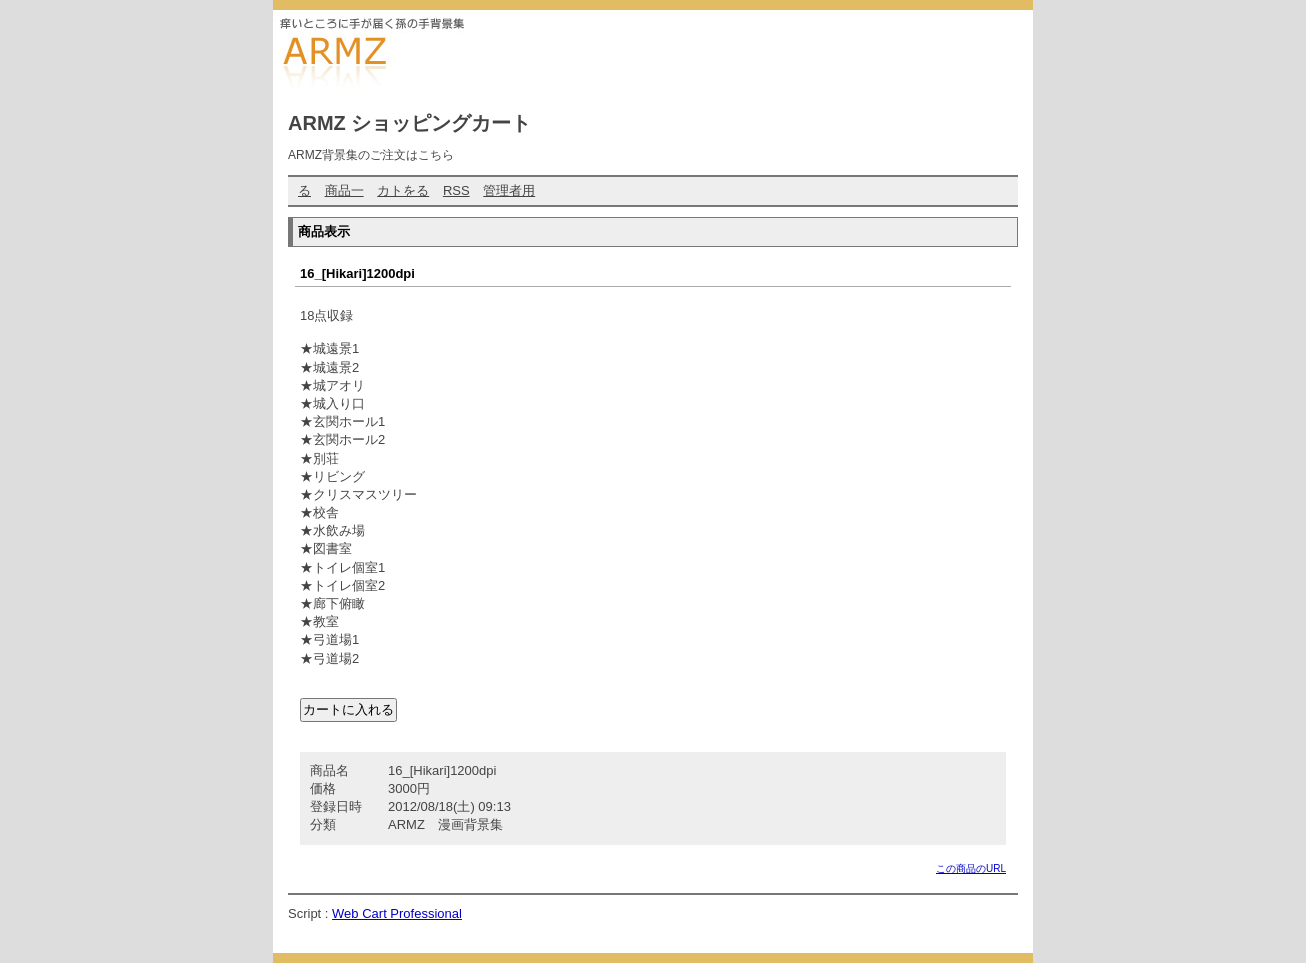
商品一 (344, 190)
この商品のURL (971, 868)
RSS (456, 190)
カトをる (403, 190)
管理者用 (509, 190)
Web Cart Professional (397, 913)
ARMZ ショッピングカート (409, 123)
